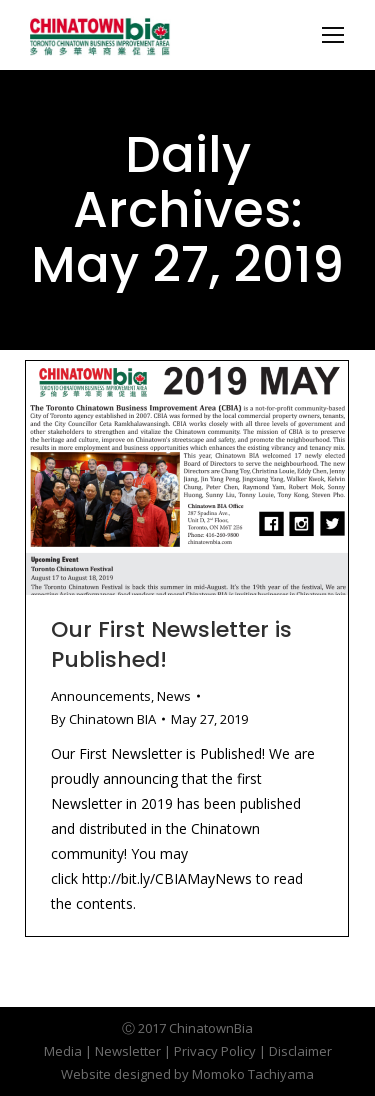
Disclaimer (300, 1051)
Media (63, 1051)
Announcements (101, 696)
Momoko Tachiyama (253, 1074)
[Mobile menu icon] (333, 35)
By (103, 719)
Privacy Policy (215, 1051)
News (174, 696)
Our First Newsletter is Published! (171, 644)
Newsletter (128, 1051)
